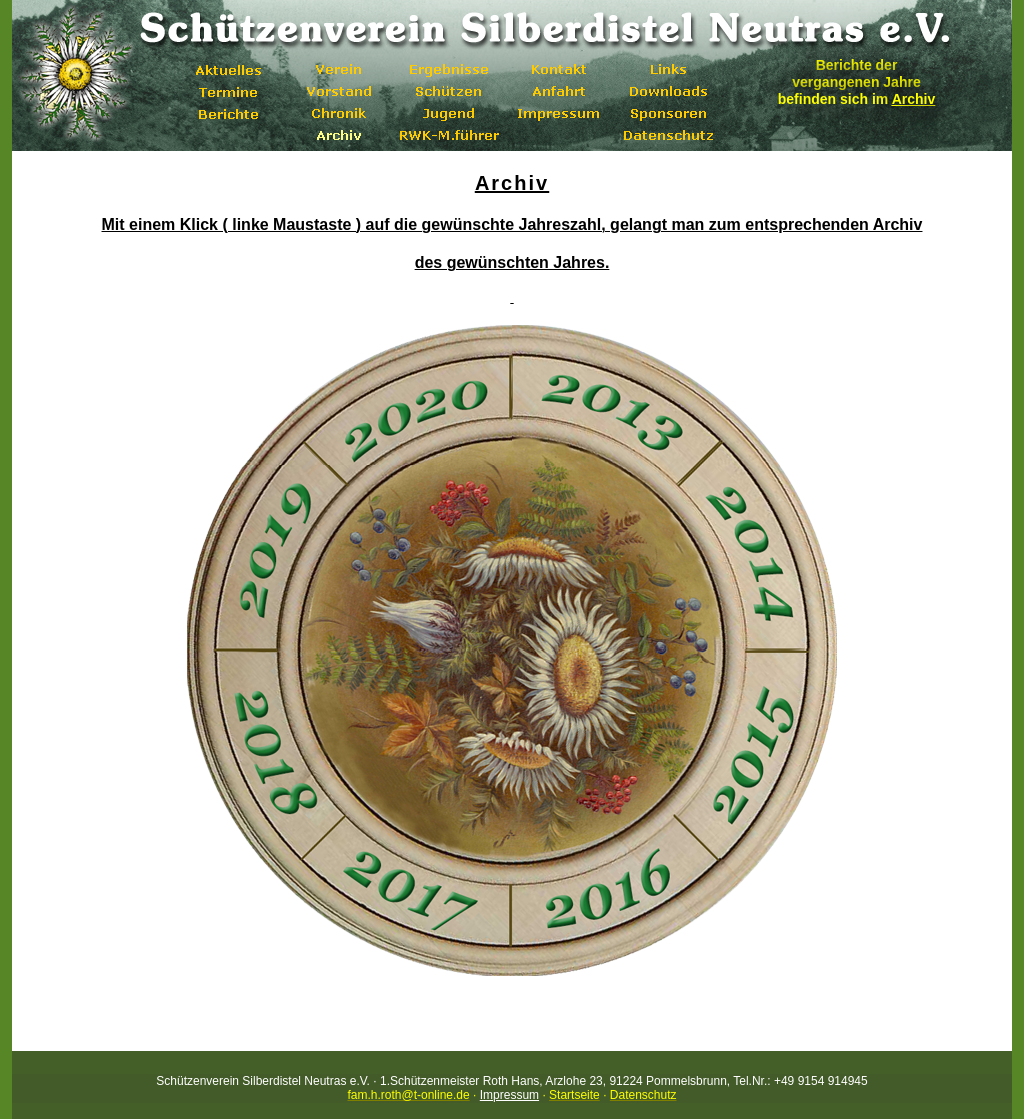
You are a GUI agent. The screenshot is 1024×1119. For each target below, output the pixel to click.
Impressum (509, 1095)
